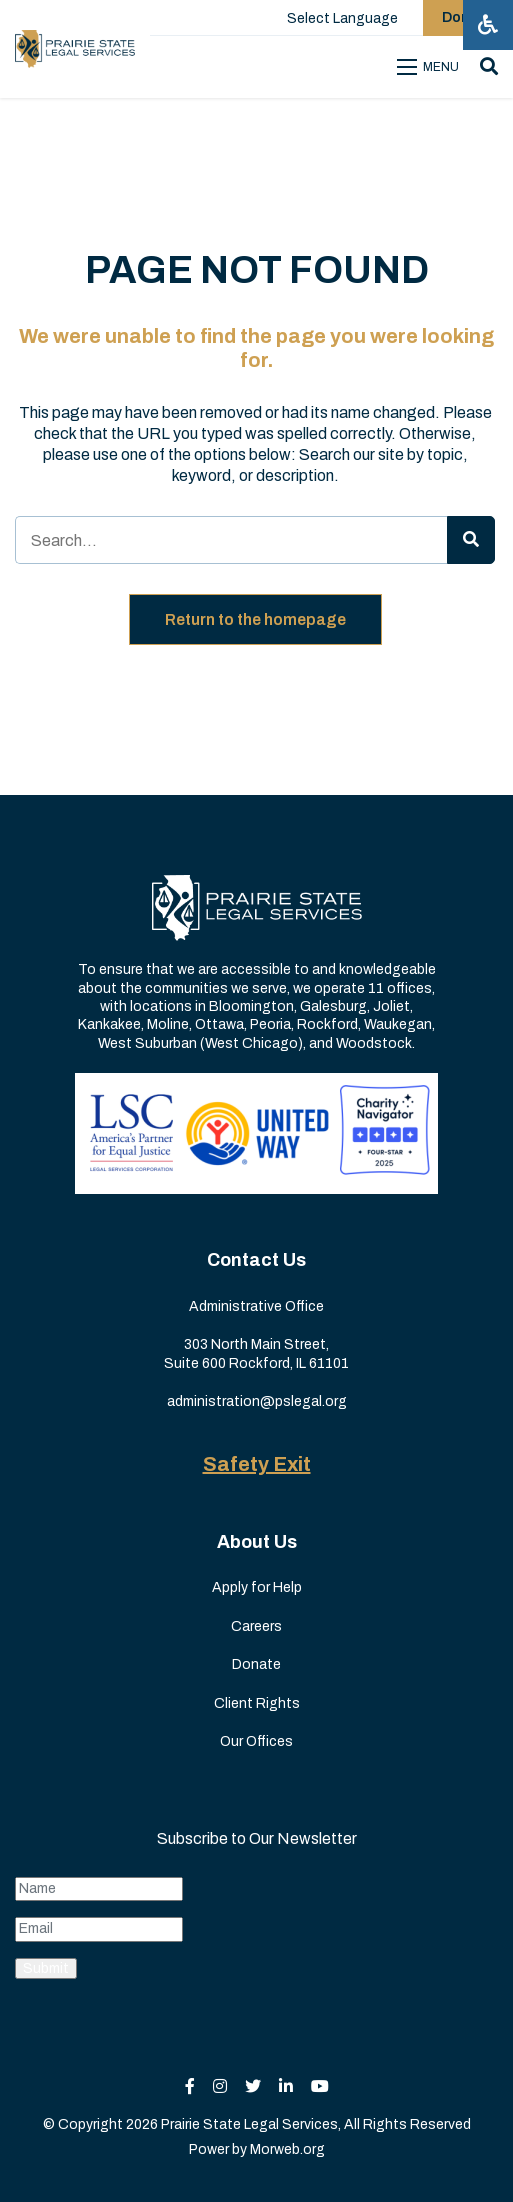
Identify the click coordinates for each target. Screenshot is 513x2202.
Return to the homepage (255, 619)
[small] (190, 2086)
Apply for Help (257, 1587)
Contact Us (256, 1260)
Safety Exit (257, 1464)
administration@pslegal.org (257, 1401)
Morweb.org (287, 2149)
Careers (256, 1626)
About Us (257, 1542)
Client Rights (257, 1703)
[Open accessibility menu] (488, 25)
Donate (256, 1664)
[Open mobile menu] (431, 67)
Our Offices (256, 1741)
